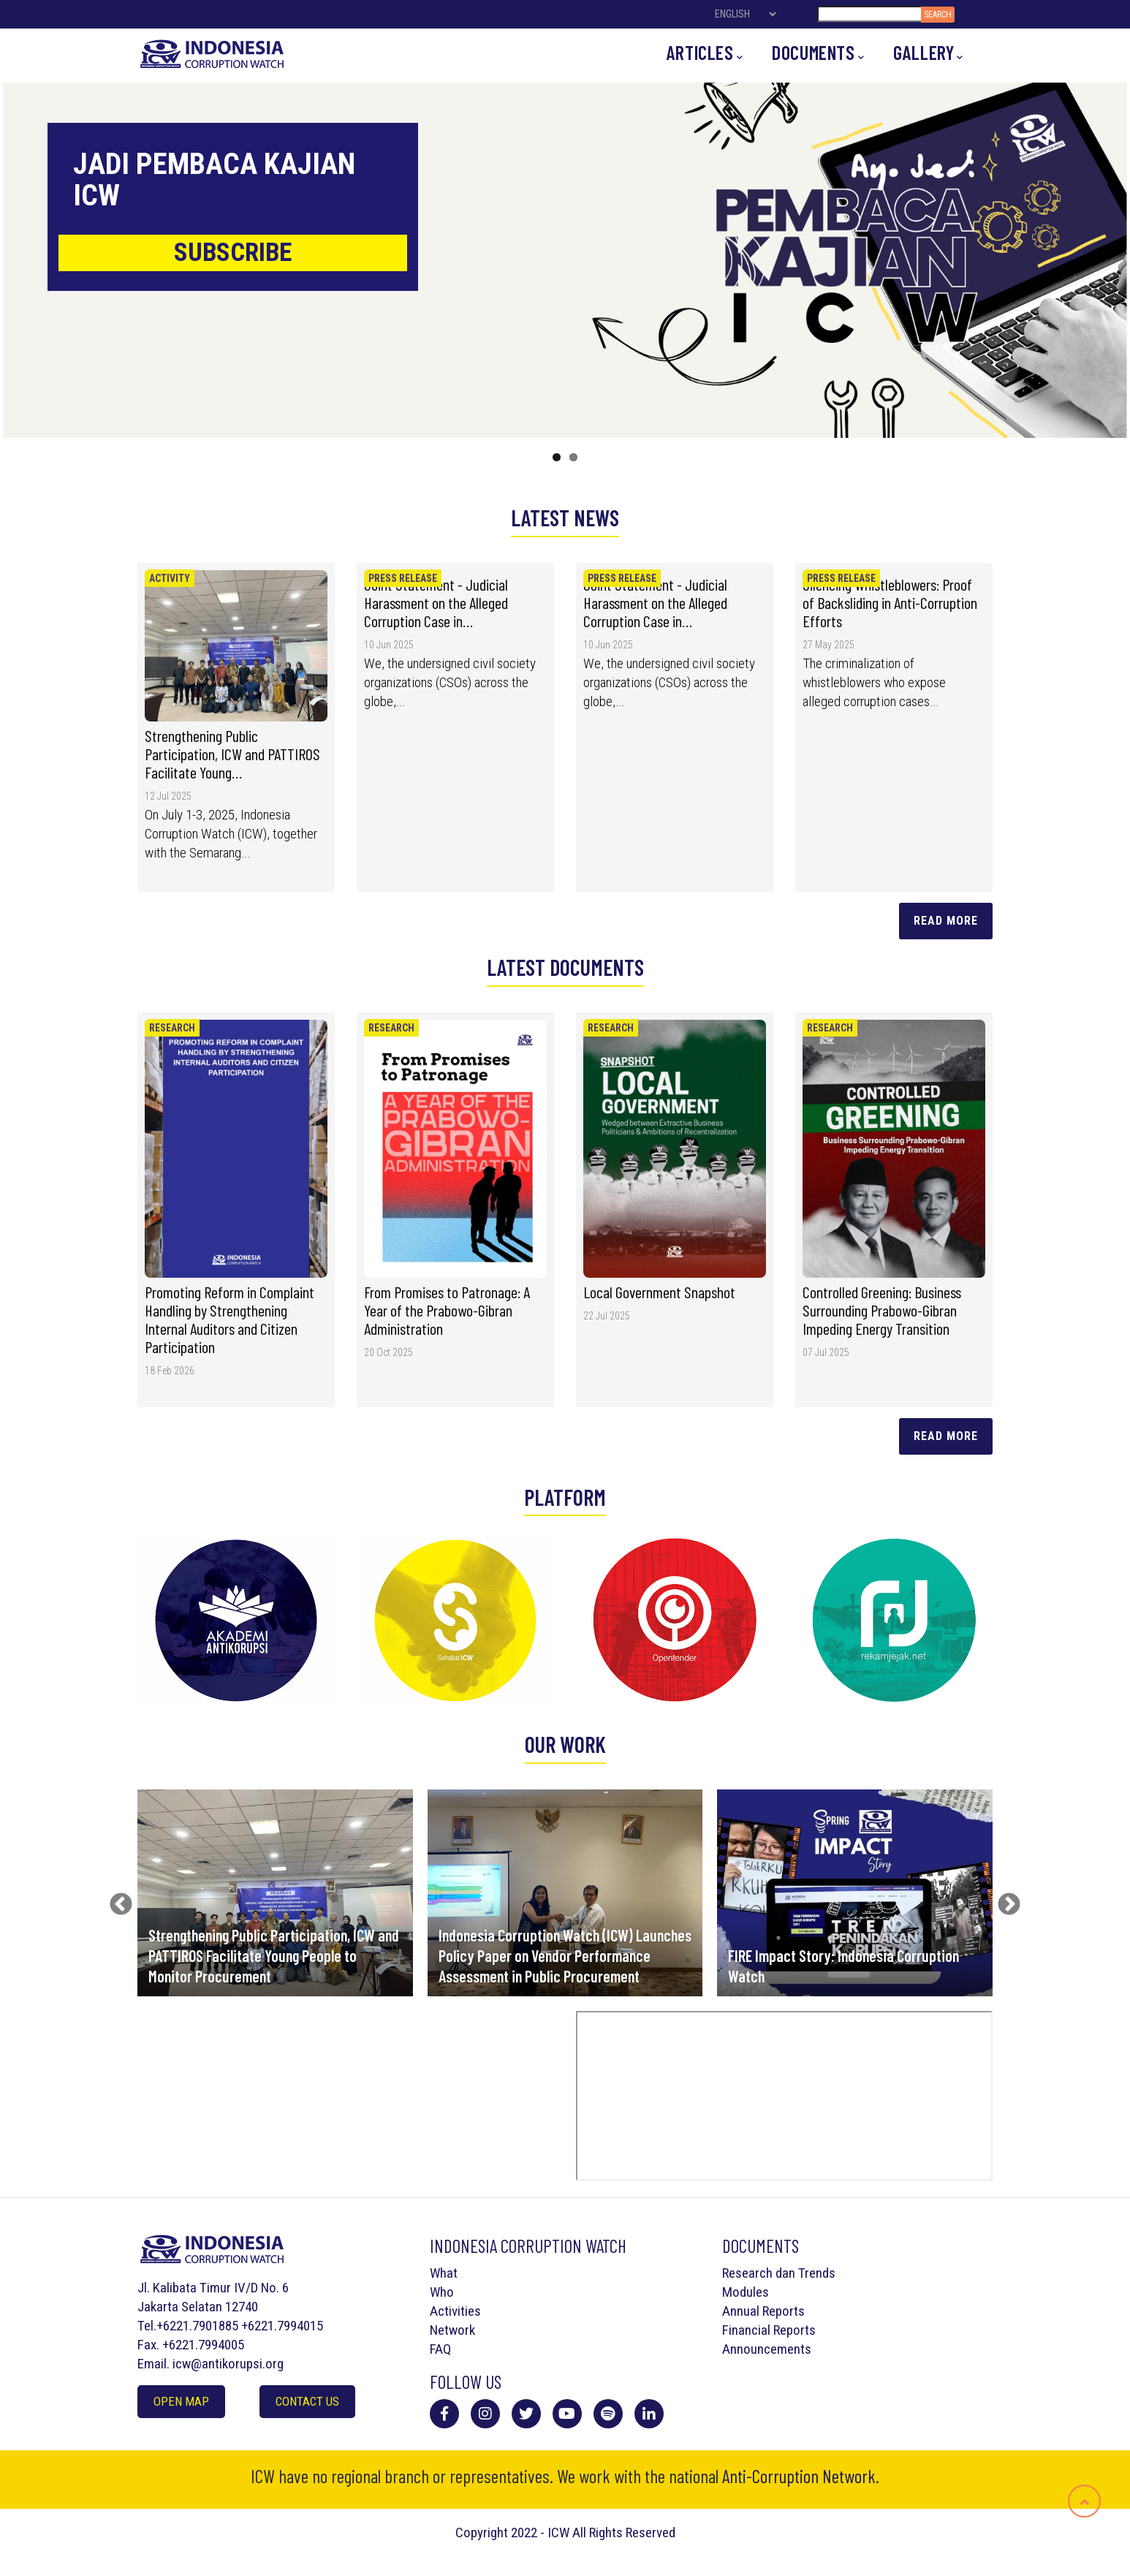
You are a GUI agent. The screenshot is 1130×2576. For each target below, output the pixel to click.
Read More (946, 921)
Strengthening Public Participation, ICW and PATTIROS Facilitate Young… (232, 753)
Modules (745, 2292)
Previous (115, 1900)
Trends (816, 2273)
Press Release (402, 578)
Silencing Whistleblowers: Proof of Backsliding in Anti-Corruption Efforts (890, 602)
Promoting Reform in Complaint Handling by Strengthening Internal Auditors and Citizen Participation (229, 1319)
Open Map (181, 2401)
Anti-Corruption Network (799, 2476)
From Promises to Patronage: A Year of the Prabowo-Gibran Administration (447, 1310)
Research (172, 1028)
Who (442, 2292)
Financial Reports (769, 2330)
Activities (455, 2311)
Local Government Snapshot (659, 1291)
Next (1003, 1900)
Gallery (928, 53)
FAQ (440, 2349)
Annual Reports (763, 2311)
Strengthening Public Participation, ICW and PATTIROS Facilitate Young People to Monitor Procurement (273, 1955)
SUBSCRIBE (233, 253)
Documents (818, 53)
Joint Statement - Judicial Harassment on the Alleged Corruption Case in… (436, 602)
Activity (169, 578)
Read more (946, 1436)
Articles (705, 53)
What (444, 2273)
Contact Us (307, 2401)
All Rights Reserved (623, 2532)
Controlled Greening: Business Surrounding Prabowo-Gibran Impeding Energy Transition (882, 1310)
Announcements (766, 2349)
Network (452, 2330)
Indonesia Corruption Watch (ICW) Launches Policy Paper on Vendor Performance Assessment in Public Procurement (565, 1955)
